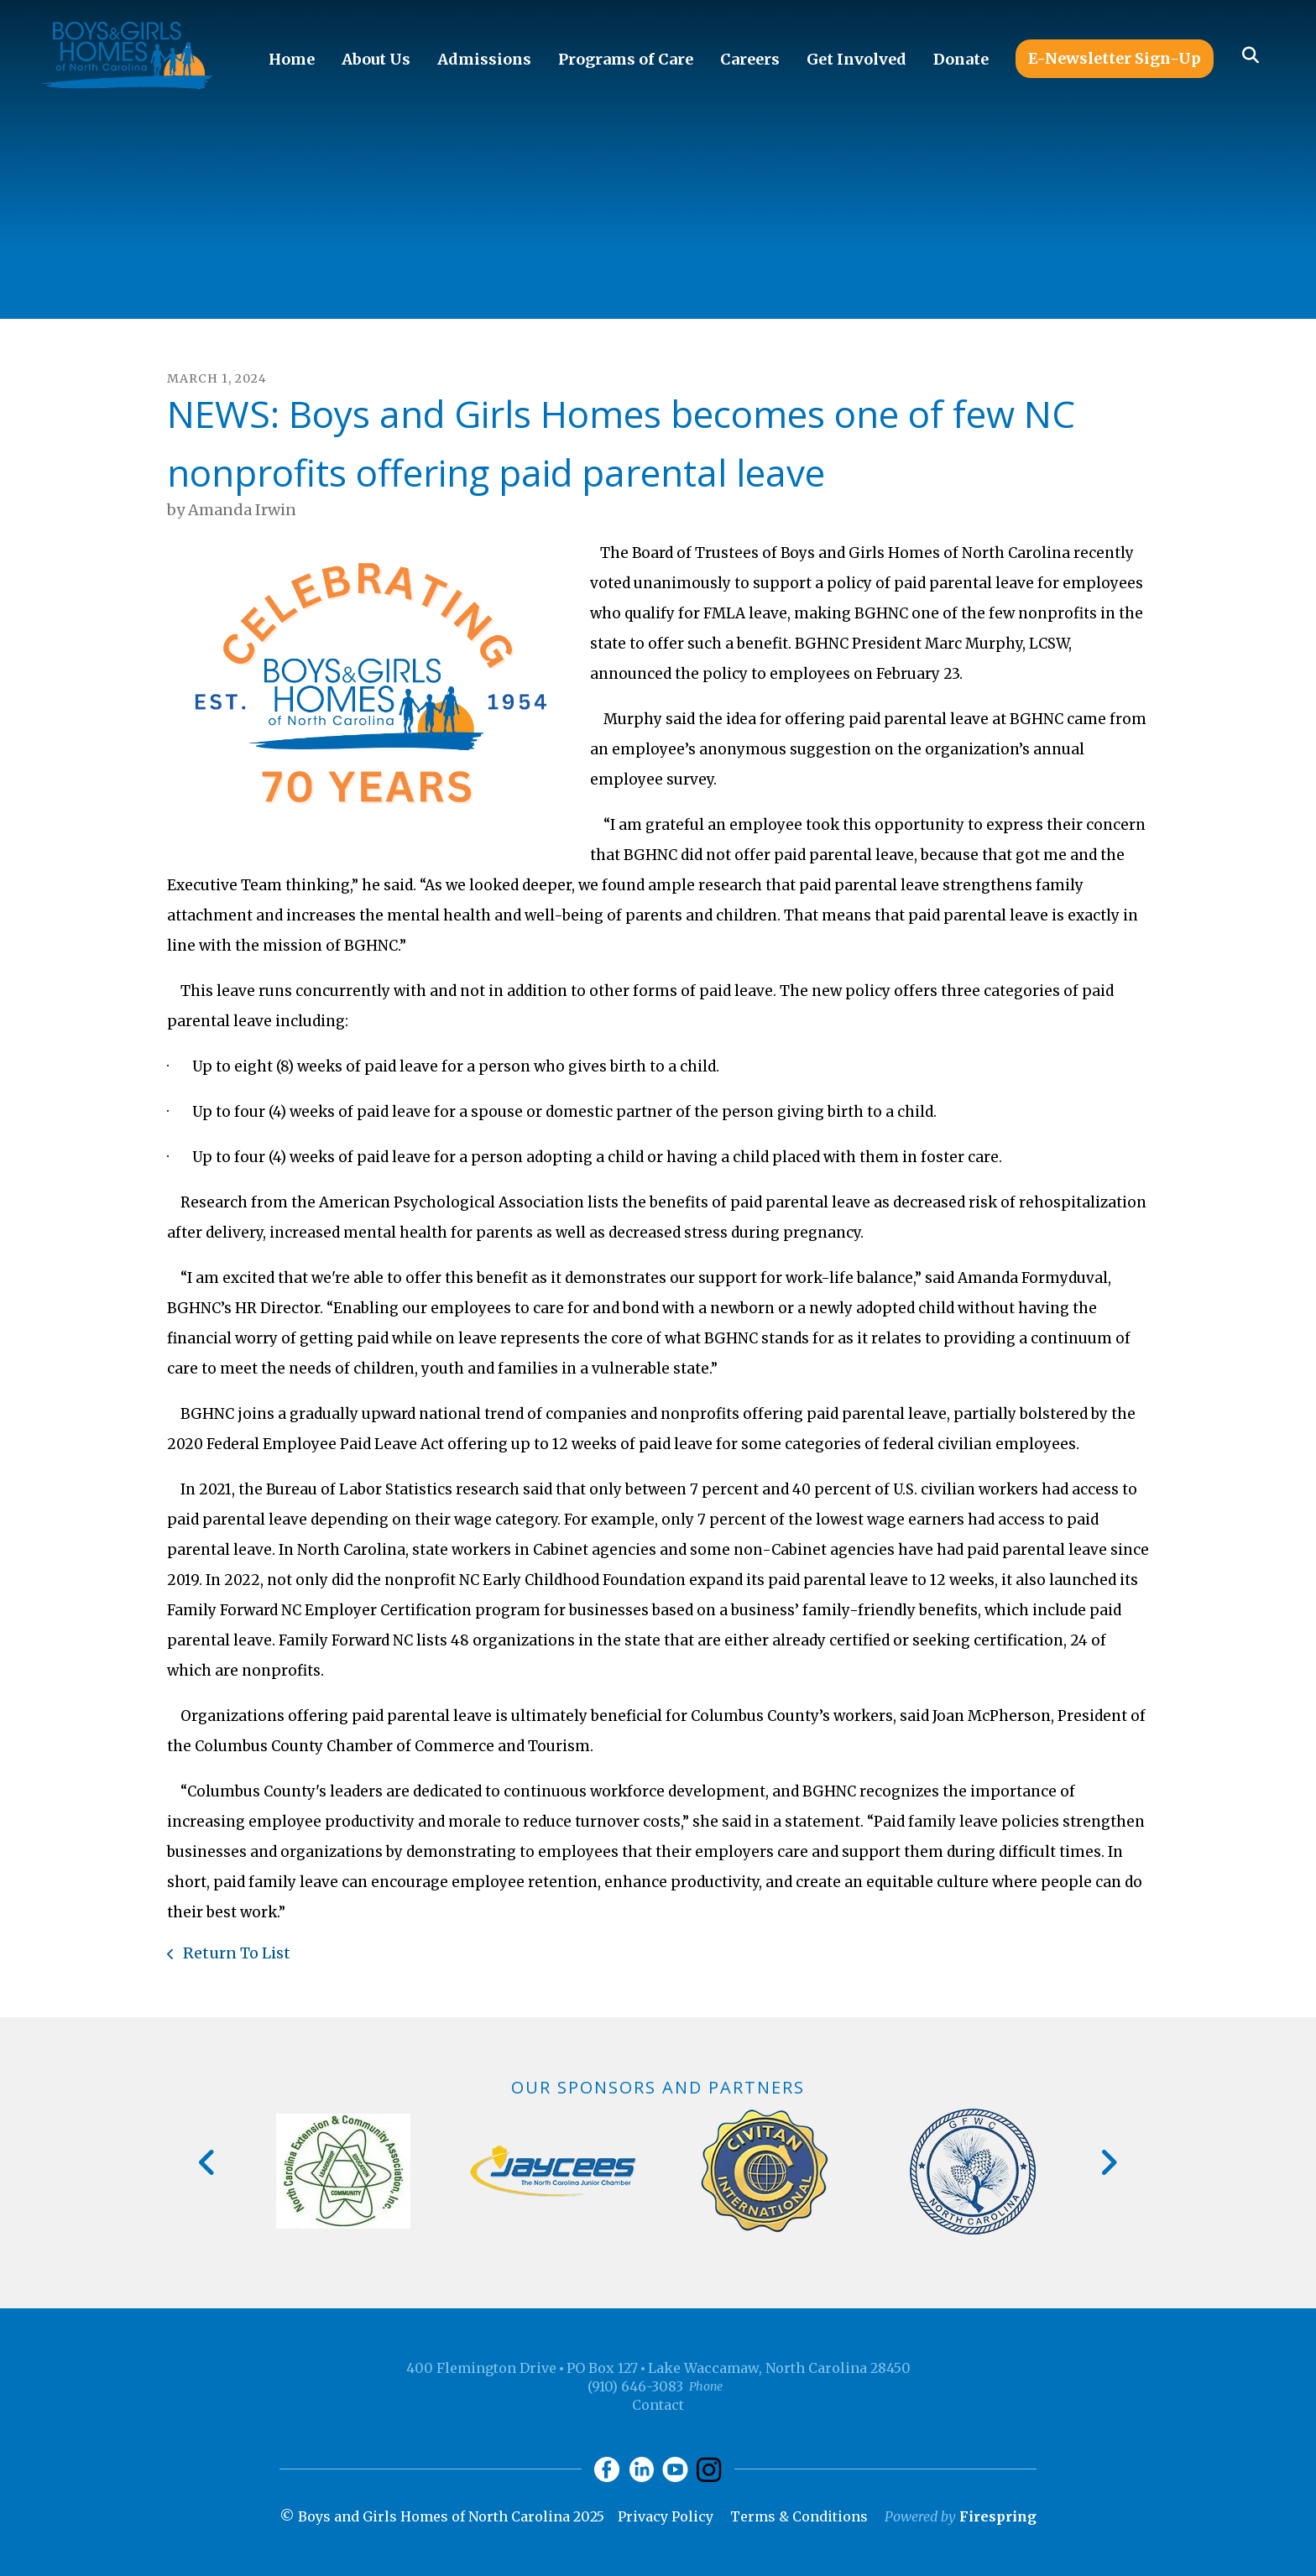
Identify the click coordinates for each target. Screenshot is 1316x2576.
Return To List (235, 1953)
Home (292, 59)
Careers (750, 59)
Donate (961, 59)
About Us (376, 59)
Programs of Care (625, 59)
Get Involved (856, 59)
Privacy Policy (665, 2516)
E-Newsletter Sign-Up (1114, 58)
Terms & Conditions (799, 2516)
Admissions (484, 59)
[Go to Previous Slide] (207, 2162)
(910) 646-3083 (635, 2386)
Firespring (998, 2516)
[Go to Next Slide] (1108, 2162)
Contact (658, 2404)
